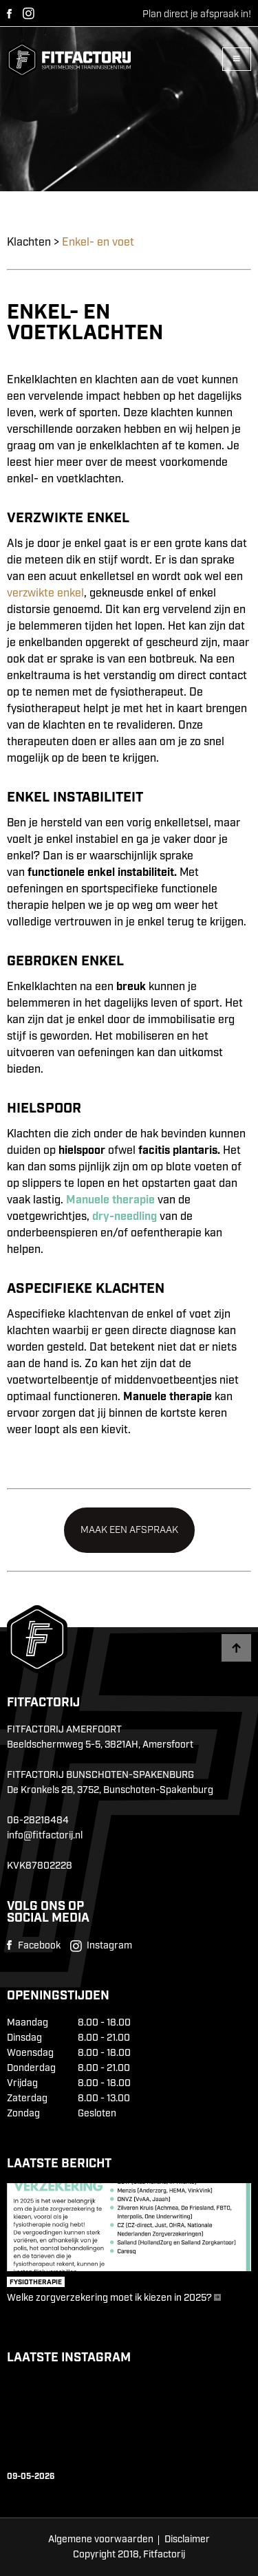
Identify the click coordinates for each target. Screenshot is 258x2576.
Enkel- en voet (98, 242)
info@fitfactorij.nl (45, 1835)
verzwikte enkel (45, 593)
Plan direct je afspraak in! (196, 14)
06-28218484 (38, 1820)
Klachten (29, 242)
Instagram (28, 13)
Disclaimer (187, 2539)
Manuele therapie (110, 1200)
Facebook (9, 14)
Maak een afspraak (129, 1530)
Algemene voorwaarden (100, 2539)
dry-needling (124, 1217)
